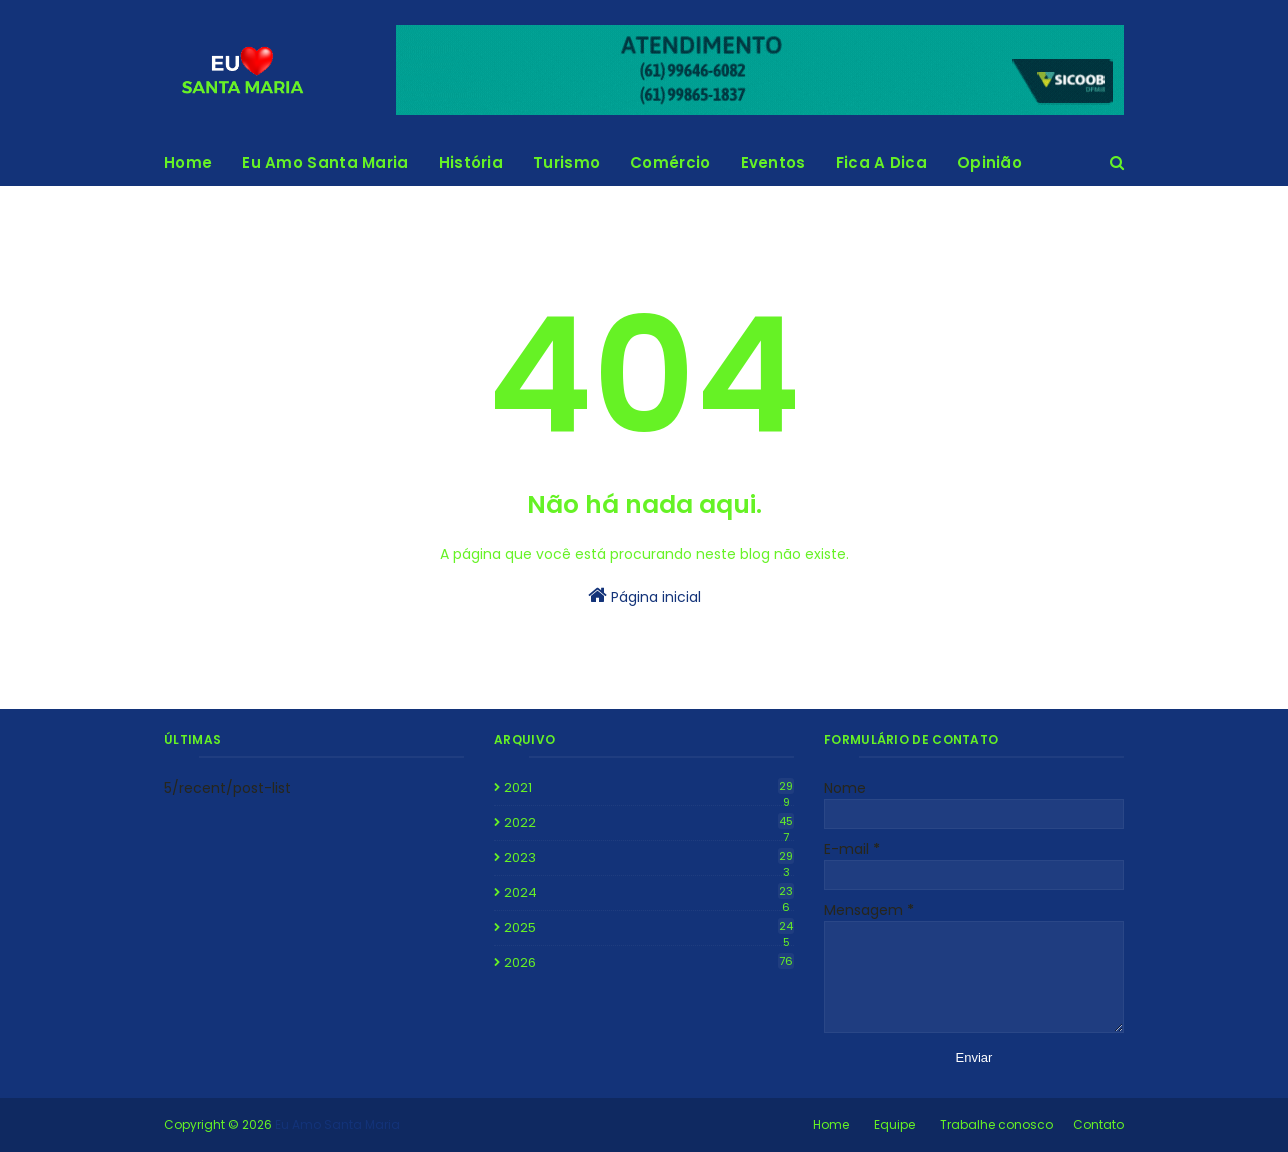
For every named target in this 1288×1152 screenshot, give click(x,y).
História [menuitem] (471, 162)
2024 (649, 893)
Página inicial (644, 596)
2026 (649, 962)
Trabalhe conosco (996, 1124)
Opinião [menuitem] (989, 162)
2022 (649, 823)
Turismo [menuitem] (566, 162)
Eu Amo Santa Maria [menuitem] (325, 162)
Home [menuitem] (188, 162)
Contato (1098, 1124)
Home (831, 1124)
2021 (649, 788)
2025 (649, 928)
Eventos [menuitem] (773, 162)
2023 (649, 858)
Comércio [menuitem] (670, 162)
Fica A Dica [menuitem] (881, 162)
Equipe (894, 1124)
